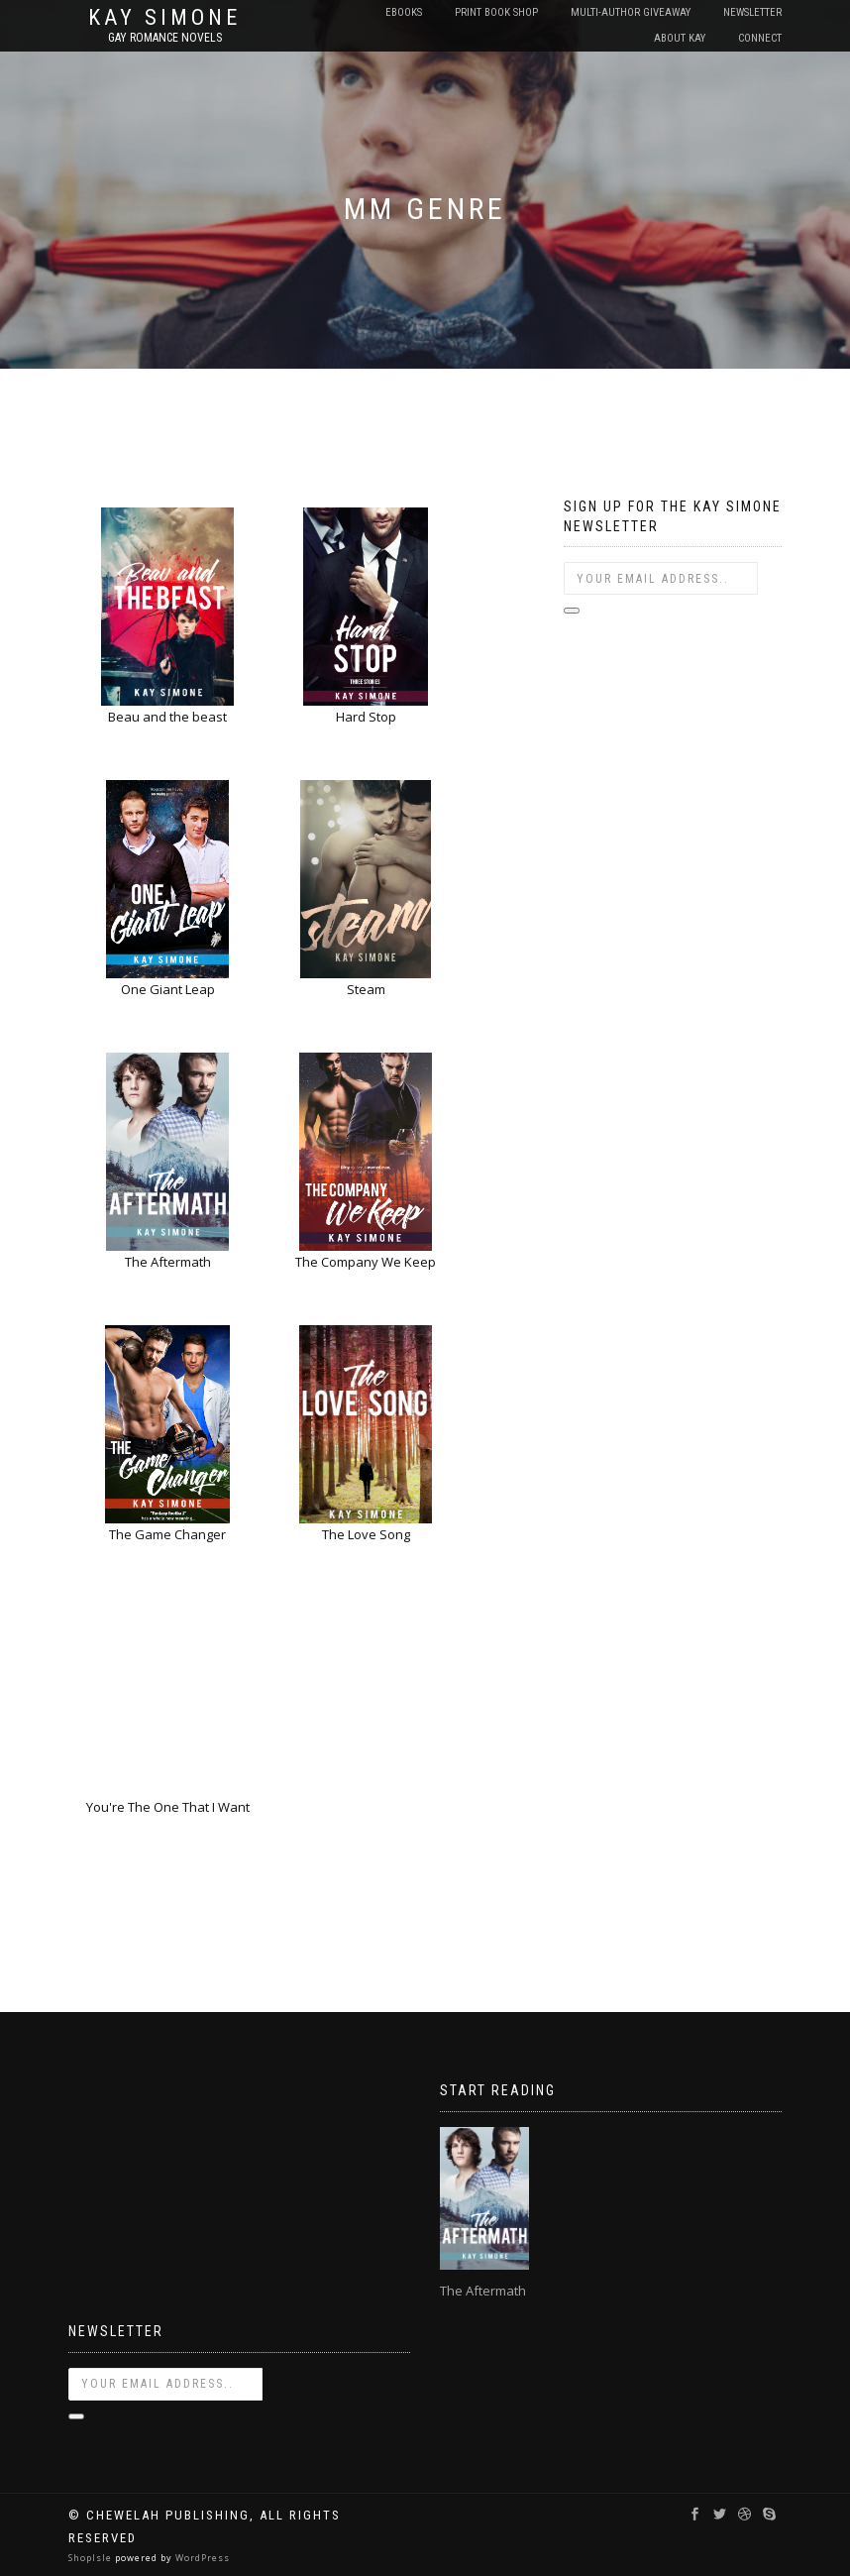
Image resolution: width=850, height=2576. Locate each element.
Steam (366, 989)
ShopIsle (91, 2557)
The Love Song (366, 1534)
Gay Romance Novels (165, 38)
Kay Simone (164, 18)
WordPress (201, 2557)
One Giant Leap (168, 989)
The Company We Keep (365, 1262)
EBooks (403, 12)
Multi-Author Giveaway (631, 12)
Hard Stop (366, 717)
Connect (760, 38)
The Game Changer (167, 1534)
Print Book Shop (496, 12)
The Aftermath (168, 1262)
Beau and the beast (167, 717)
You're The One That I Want (168, 1807)
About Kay (679, 38)
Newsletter (752, 12)
